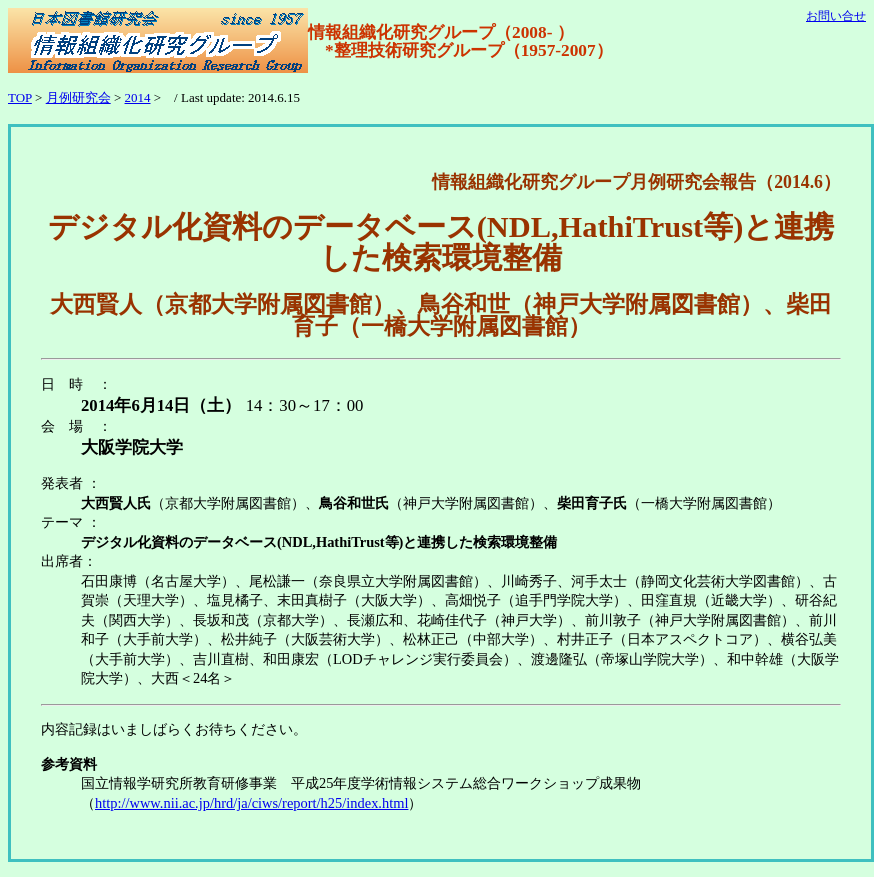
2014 (138, 97)
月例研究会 (78, 97)
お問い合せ (836, 16)
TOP (20, 97)
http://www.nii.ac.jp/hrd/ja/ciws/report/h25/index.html (251, 803)
